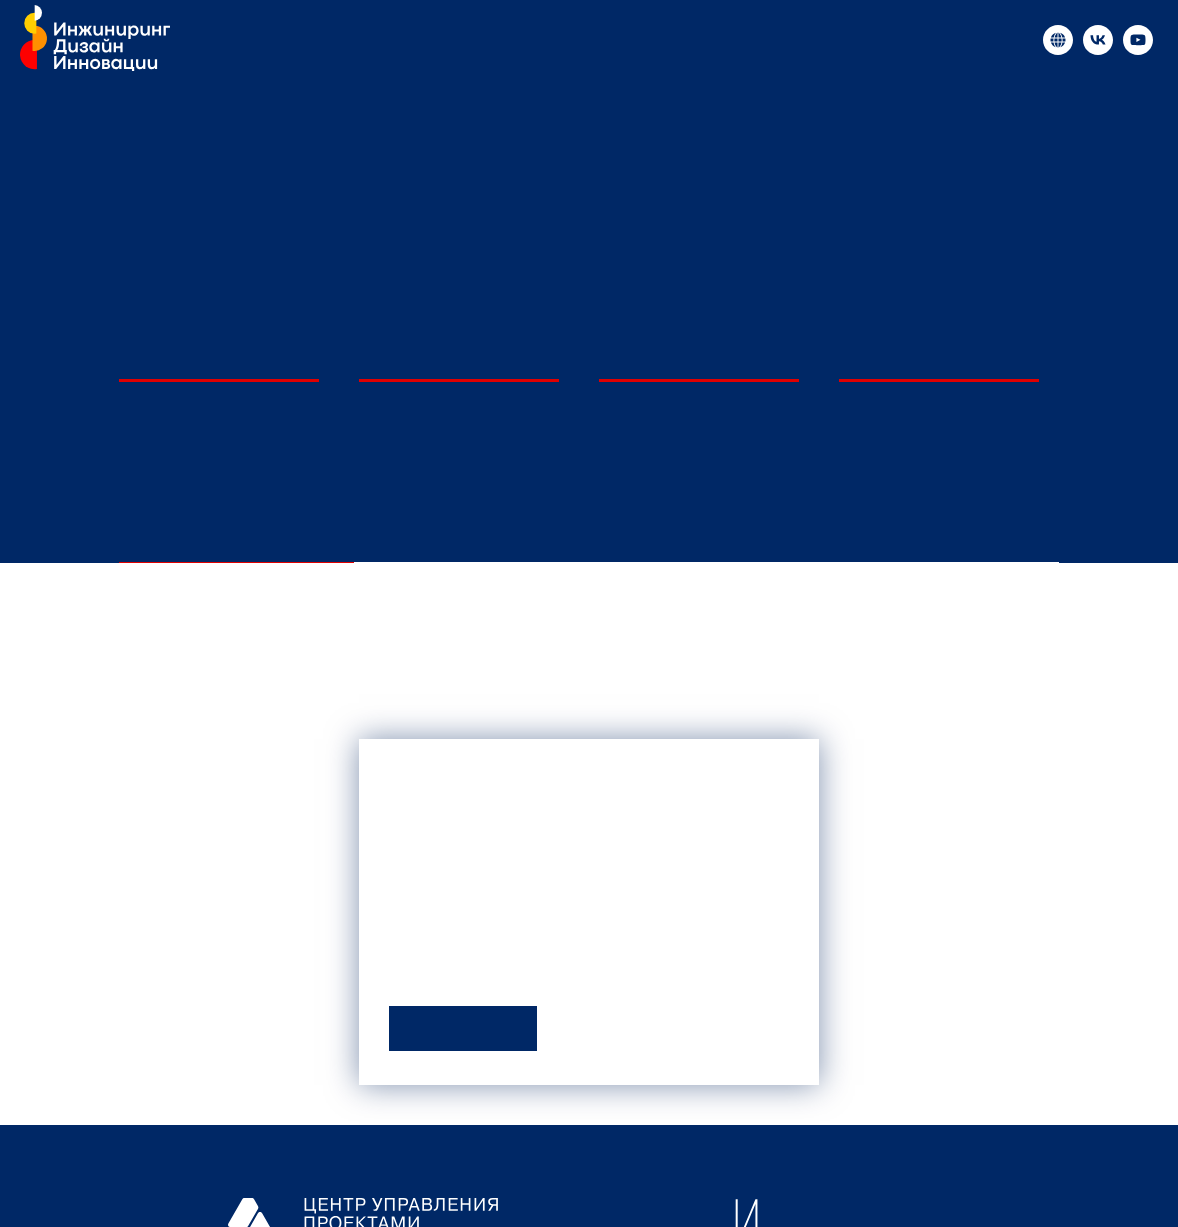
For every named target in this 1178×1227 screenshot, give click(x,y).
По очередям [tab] (941, 534)
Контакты (821, 39)
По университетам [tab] (237, 534)
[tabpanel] (589, 695)
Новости (352, 39)
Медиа (441, 39)
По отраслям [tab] (707, 534)
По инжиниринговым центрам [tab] (472, 534)
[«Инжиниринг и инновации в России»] (1058, 40)
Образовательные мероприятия (625, 39)
